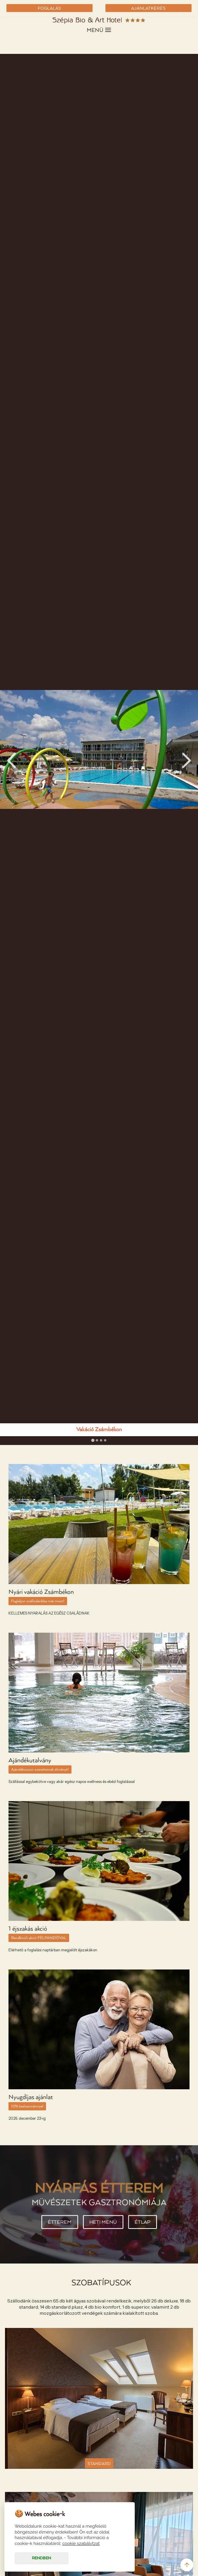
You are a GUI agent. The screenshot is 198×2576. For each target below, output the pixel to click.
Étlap (144, 2223)
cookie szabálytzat (81, 2543)
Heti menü (103, 2223)
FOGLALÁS (49, 8)
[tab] (92, 1440)
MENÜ (99, 29)
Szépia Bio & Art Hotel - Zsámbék (99, 20)
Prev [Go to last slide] (11, 760)
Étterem (57, 2223)
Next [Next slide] (186, 760)
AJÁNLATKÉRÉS (148, 8)
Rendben (41, 2558)
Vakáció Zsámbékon (99, 1429)
